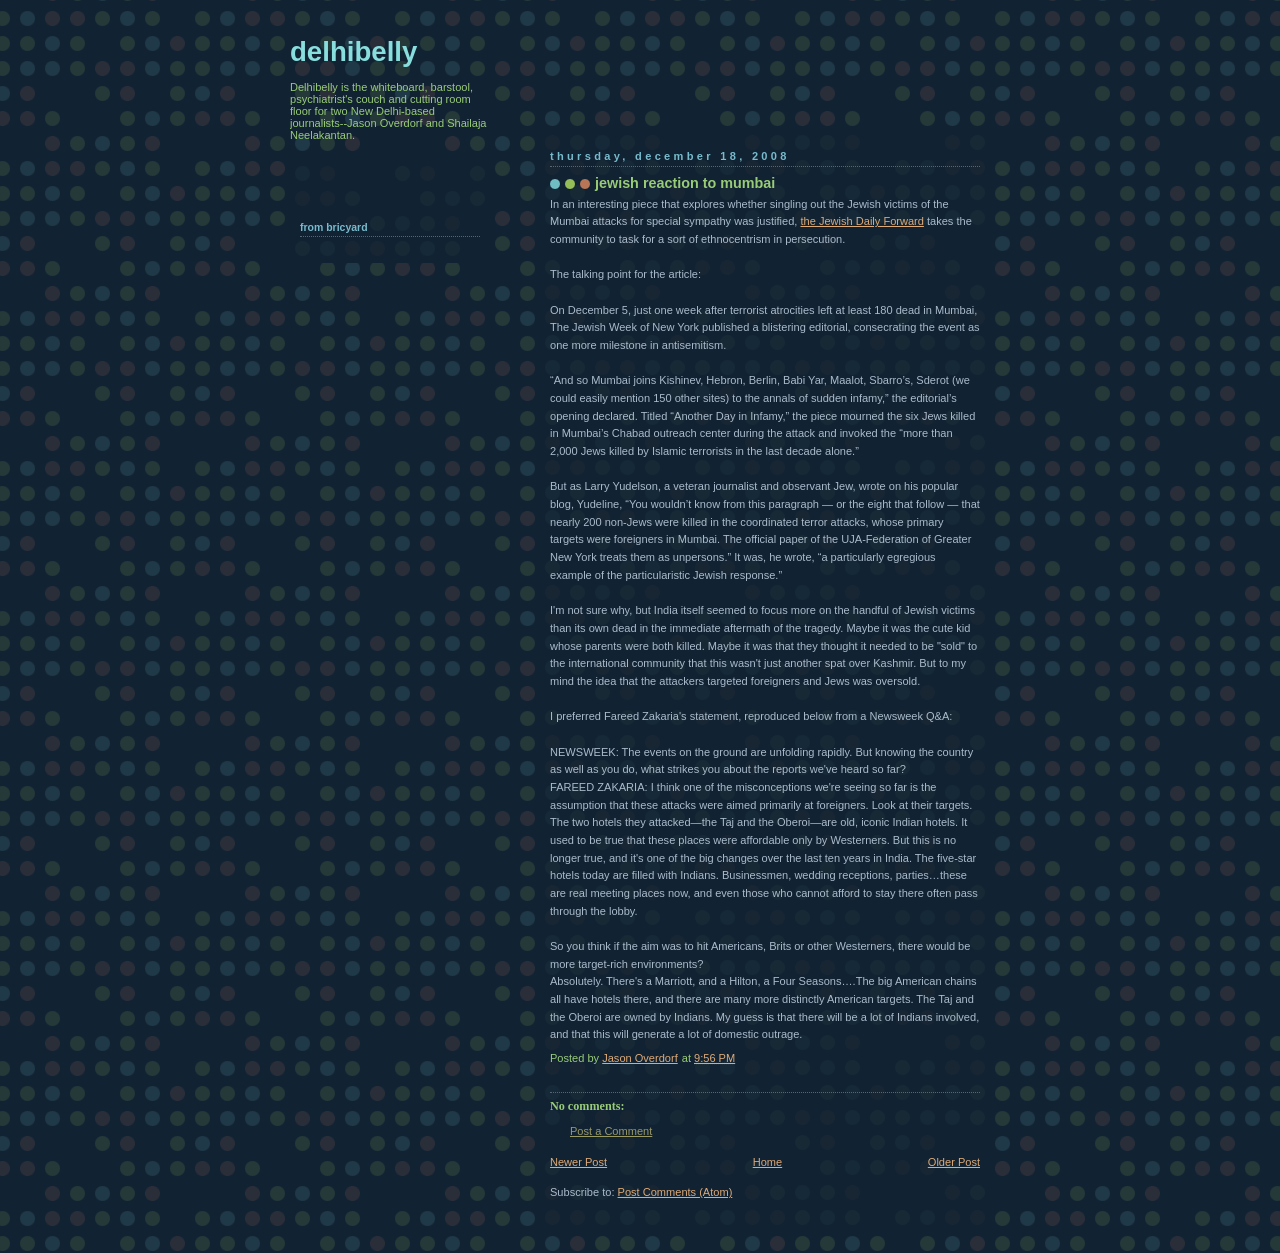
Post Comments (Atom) (675, 1192)
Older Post (954, 1162)
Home (767, 1162)
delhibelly (353, 51)
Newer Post (578, 1162)
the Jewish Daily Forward (862, 221)
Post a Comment (611, 1131)
